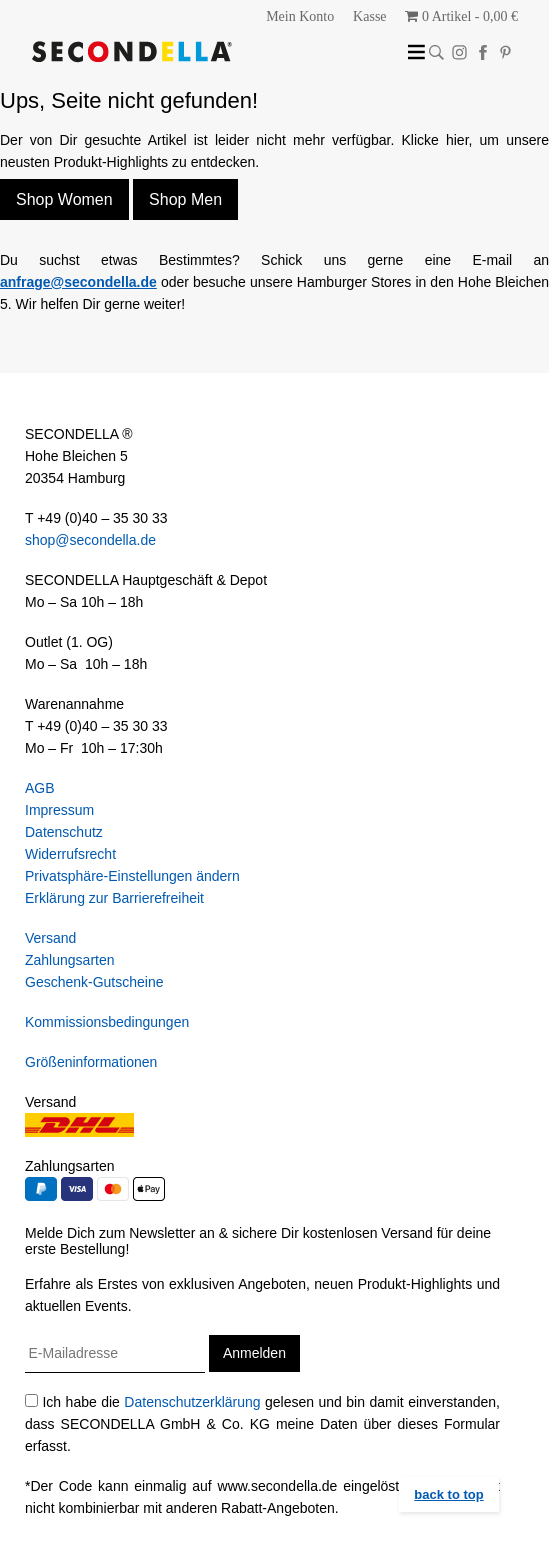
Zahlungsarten (70, 960)
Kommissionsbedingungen (107, 1022)
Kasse (369, 16)
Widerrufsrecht (70, 854)
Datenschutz (64, 832)
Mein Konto (300, 16)
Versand (50, 938)
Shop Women (64, 199)
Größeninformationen (91, 1062)
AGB (40, 788)
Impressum (59, 810)
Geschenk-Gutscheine (94, 982)
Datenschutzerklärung (192, 1402)
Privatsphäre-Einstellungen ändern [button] (132, 876)
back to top (448, 1494)
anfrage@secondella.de (78, 282)
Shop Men (185, 199)
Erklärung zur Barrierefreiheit (114, 898)
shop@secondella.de (90, 540)
